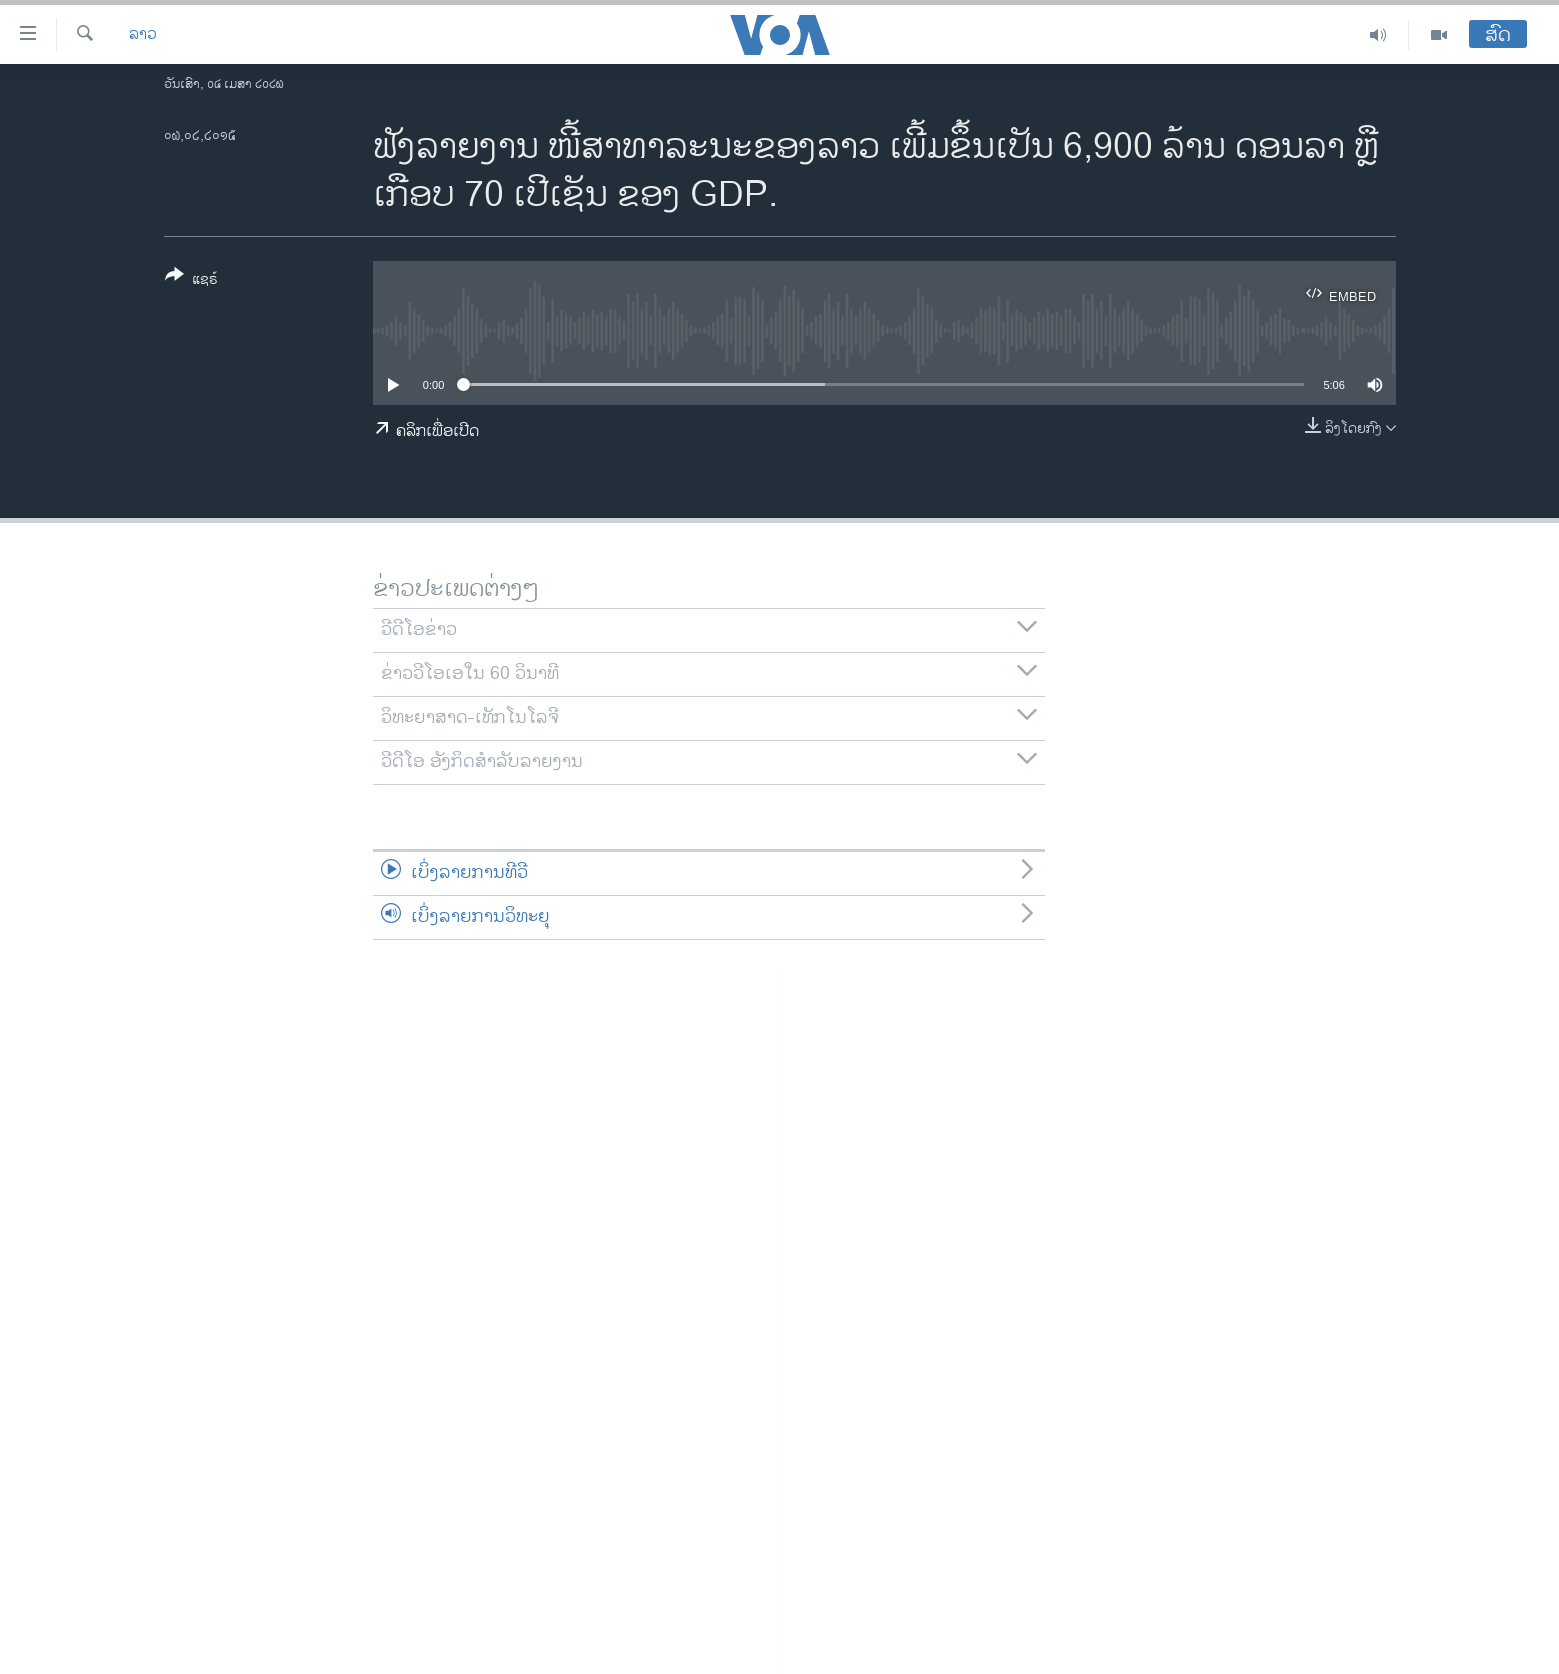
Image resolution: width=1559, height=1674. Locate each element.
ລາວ (143, 35)
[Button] (191, 281)
